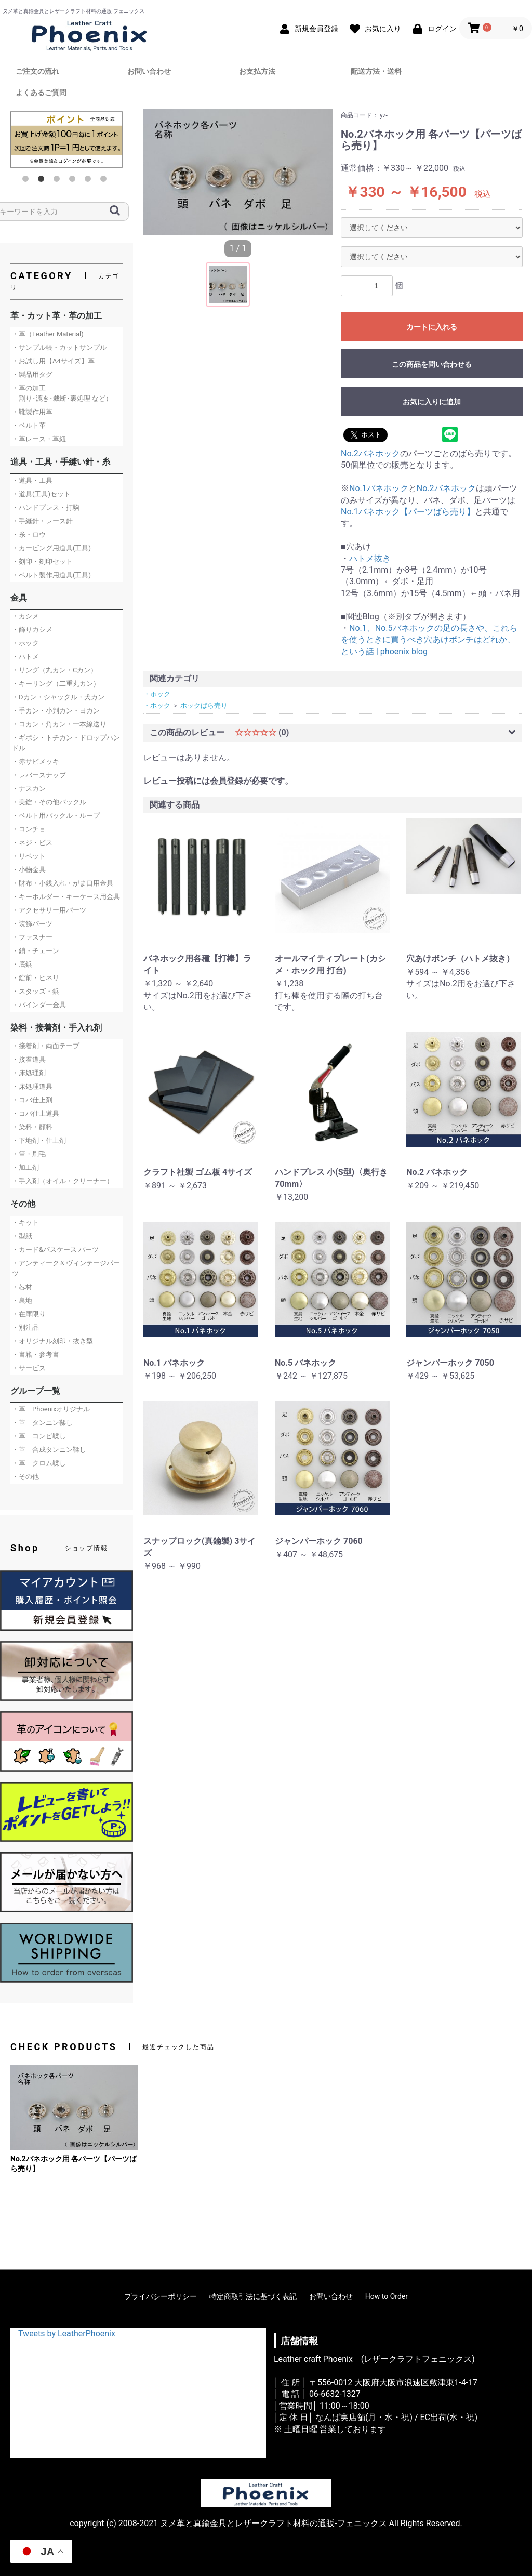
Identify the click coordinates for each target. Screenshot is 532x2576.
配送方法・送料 (376, 71)
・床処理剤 (29, 1073)
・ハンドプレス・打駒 (45, 507)
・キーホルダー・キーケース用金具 (66, 897)
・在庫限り (29, 1314)
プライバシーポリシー (160, 2296)
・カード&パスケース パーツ (55, 1249)
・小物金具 (29, 870)
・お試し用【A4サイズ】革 (53, 361)
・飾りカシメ (32, 629)
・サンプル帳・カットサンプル (59, 347)
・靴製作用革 (32, 412)
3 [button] (59, 181)
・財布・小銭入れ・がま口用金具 (62, 883)
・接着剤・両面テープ (45, 1046)
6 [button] (105, 181)
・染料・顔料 (32, 1127)
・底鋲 (22, 964)
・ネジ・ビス (32, 843)
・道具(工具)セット (41, 494)
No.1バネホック (378, 488)
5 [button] (90, 181)
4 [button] (74, 181)
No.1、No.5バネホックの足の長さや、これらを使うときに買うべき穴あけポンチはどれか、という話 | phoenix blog (429, 639)
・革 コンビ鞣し (39, 1436)
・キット (25, 1222)
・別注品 (25, 1327)
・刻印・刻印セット (42, 561)
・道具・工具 (32, 480)
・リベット (29, 856)
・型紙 (22, 1236)
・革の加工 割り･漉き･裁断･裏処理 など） (62, 393)
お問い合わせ (149, 71)
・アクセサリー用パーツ (49, 910)
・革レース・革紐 (39, 439)
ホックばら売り (204, 705)
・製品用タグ (32, 374)
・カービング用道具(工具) (51, 548)
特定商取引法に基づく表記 (253, 2296)
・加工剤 (25, 1167)
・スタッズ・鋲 (35, 991)
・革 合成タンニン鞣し (49, 1450)
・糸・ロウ (29, 534)
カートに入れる (431, 327)
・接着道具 (29, 1059)
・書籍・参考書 (35, 1354)
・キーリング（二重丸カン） (56, 684)
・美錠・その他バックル (49, 802)
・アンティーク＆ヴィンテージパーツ (66, 1268)
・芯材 (22, 1287)
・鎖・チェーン (35, 951)
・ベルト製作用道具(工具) (51, 575)
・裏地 (22, 1300)
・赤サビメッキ (35, 761)
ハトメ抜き (370, 558)
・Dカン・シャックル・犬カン (58, 697)
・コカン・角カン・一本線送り (59, 724)
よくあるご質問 (41, 92)
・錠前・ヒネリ (35, 978)
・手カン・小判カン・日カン (56, 711)
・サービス (29, 1368)
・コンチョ (29, 829)
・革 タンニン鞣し (42, 1422)
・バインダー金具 (39, 1005)
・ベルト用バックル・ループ (56, 816)
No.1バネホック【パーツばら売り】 (408, 512)
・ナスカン (29, 788)
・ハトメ (25, 656)
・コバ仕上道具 (35, 1113)
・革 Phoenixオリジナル (51, 1409)
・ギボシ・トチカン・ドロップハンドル (66, 743)
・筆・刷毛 (29, 1154)
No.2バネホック (370, 453)
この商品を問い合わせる (432, 364)
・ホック (25, 643)
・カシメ (25, 616)
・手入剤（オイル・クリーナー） (62, 1181)
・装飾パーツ (32, 924)
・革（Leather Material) (48, 334)
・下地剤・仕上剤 (39, 1140)
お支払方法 (257, 71)
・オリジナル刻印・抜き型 (52, 1341)
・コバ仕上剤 (32, 1100)
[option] (66, 139)
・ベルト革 (29, 425)
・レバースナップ (39, 775)
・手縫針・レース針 (42, 521)
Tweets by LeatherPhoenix (66, 2334)
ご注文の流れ (37, 71)
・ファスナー (32, 937)
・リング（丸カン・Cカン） (54, 670)
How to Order (386, 2296)
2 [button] (43, 181)
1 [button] (27, 181)
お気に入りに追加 (432, 402)
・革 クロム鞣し (39, 1463)
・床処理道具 (32, 1086)
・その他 (25, 1477)
